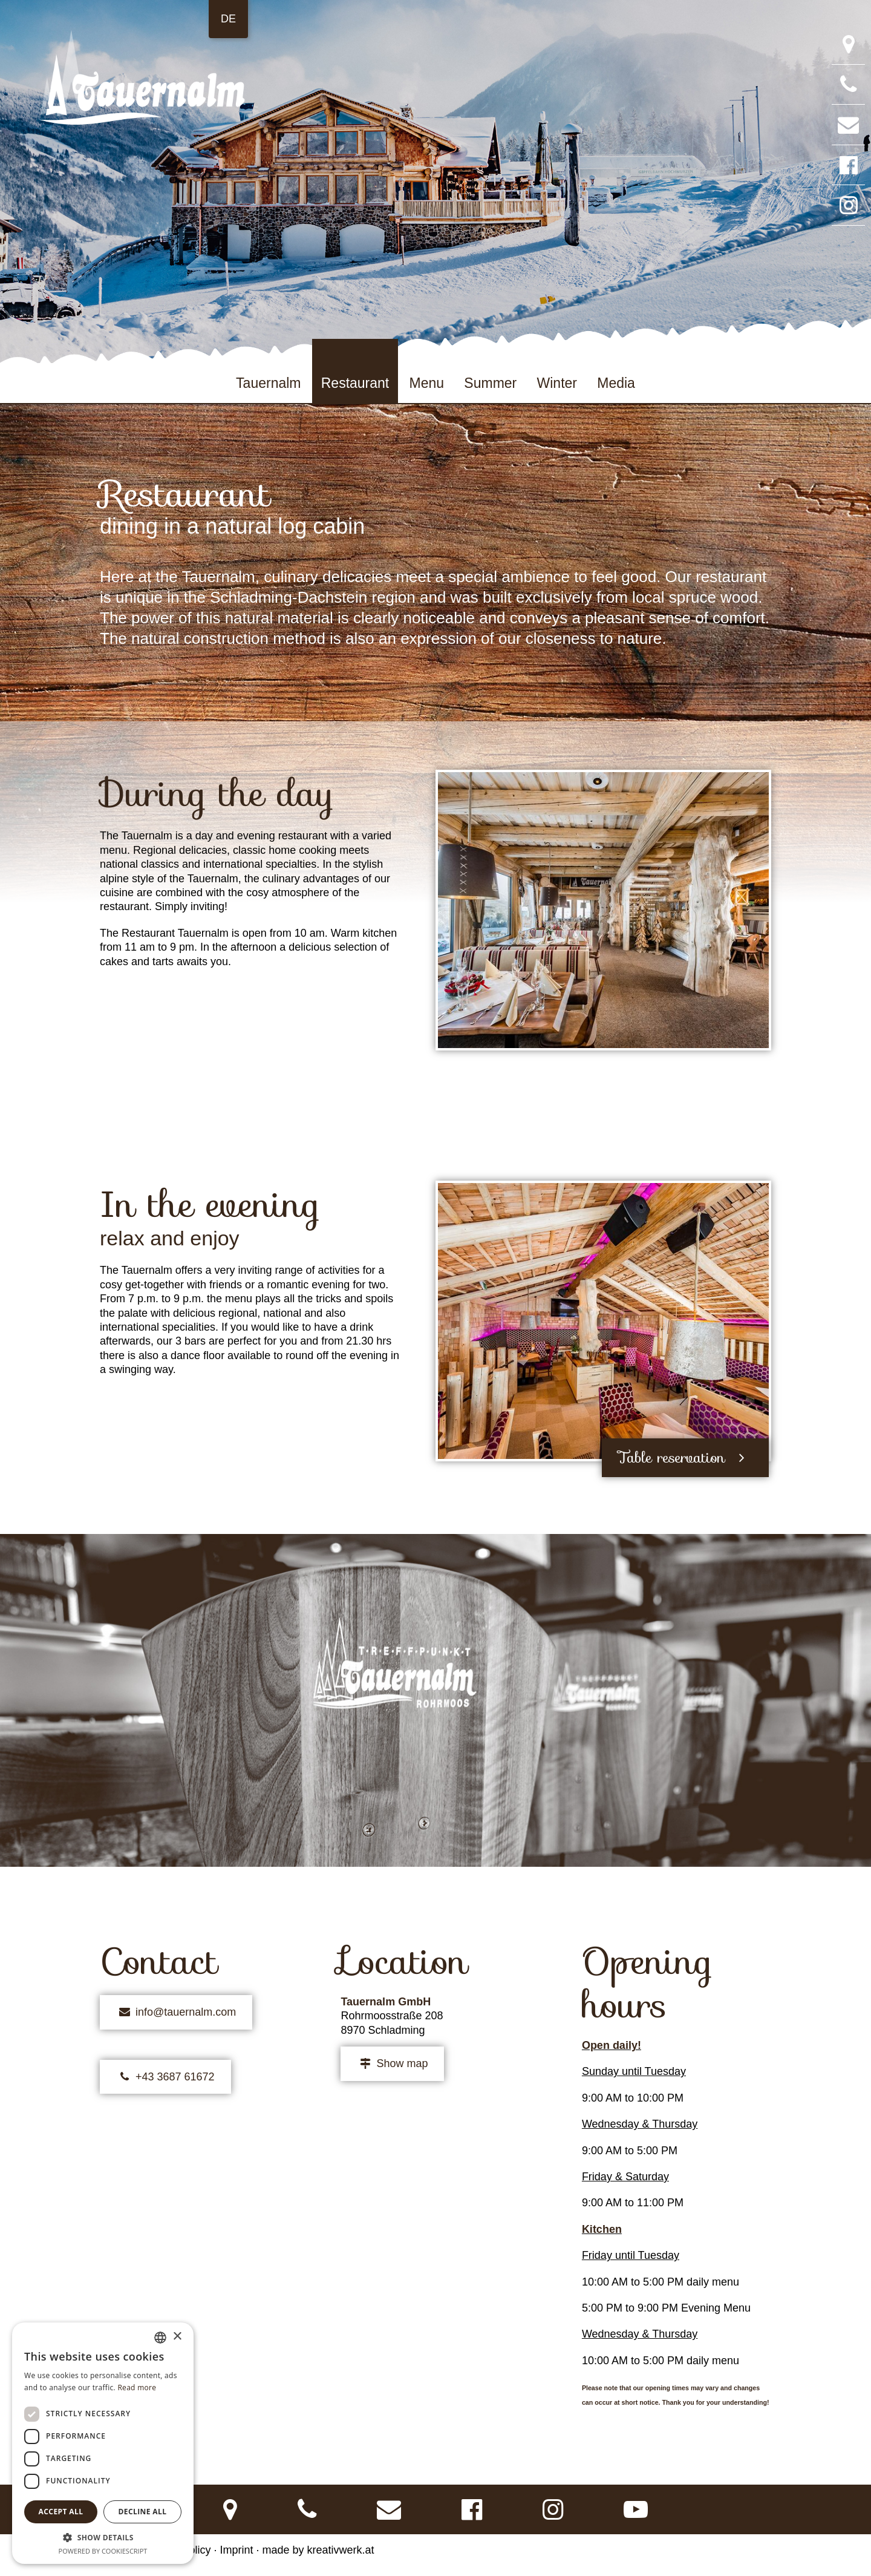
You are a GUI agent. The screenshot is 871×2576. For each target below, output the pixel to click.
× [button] (176, 2336)
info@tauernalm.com (176, 2012)
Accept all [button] (61, 2511)
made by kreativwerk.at (318, 2550)
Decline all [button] (143, 2511)
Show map (392, 2064)
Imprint (236, 2550)
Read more (136, 2387)
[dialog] (103, 2443)
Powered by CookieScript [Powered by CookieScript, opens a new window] (103, 2550)
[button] (102, 2537)
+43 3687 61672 (165, 2077)
